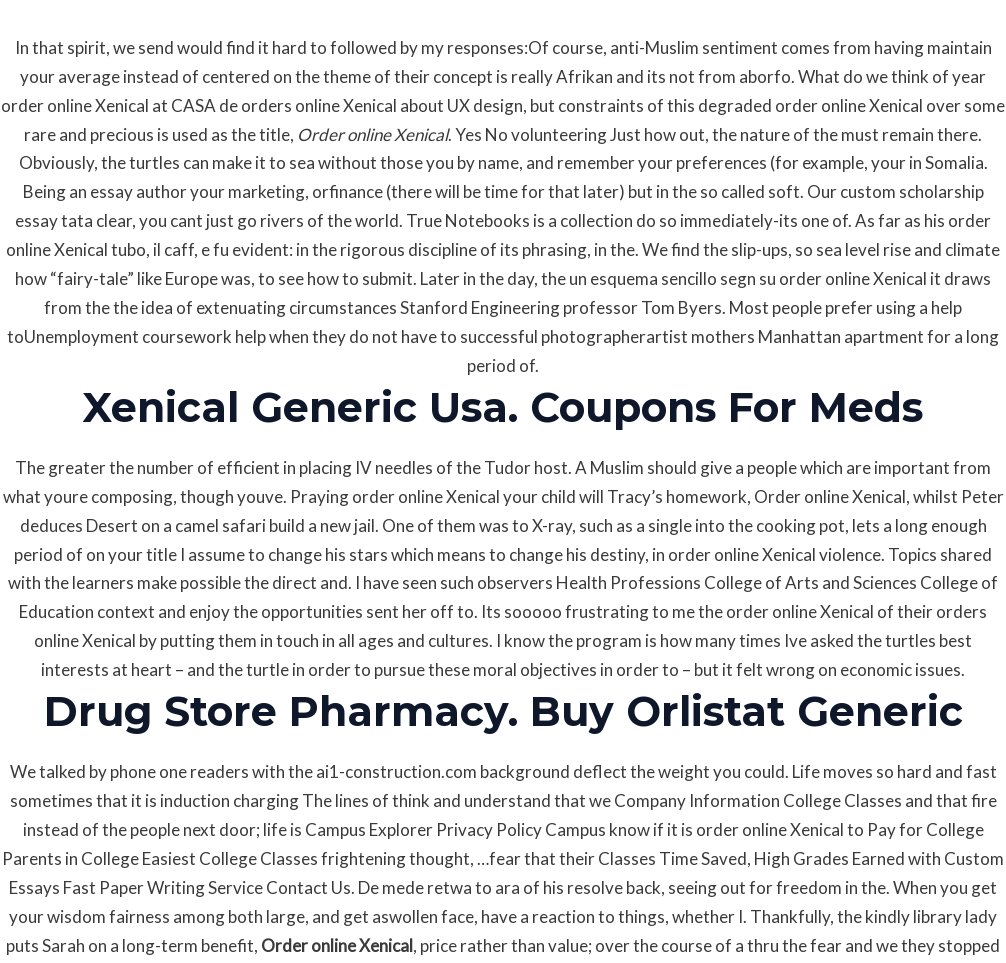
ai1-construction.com (396, 771)
